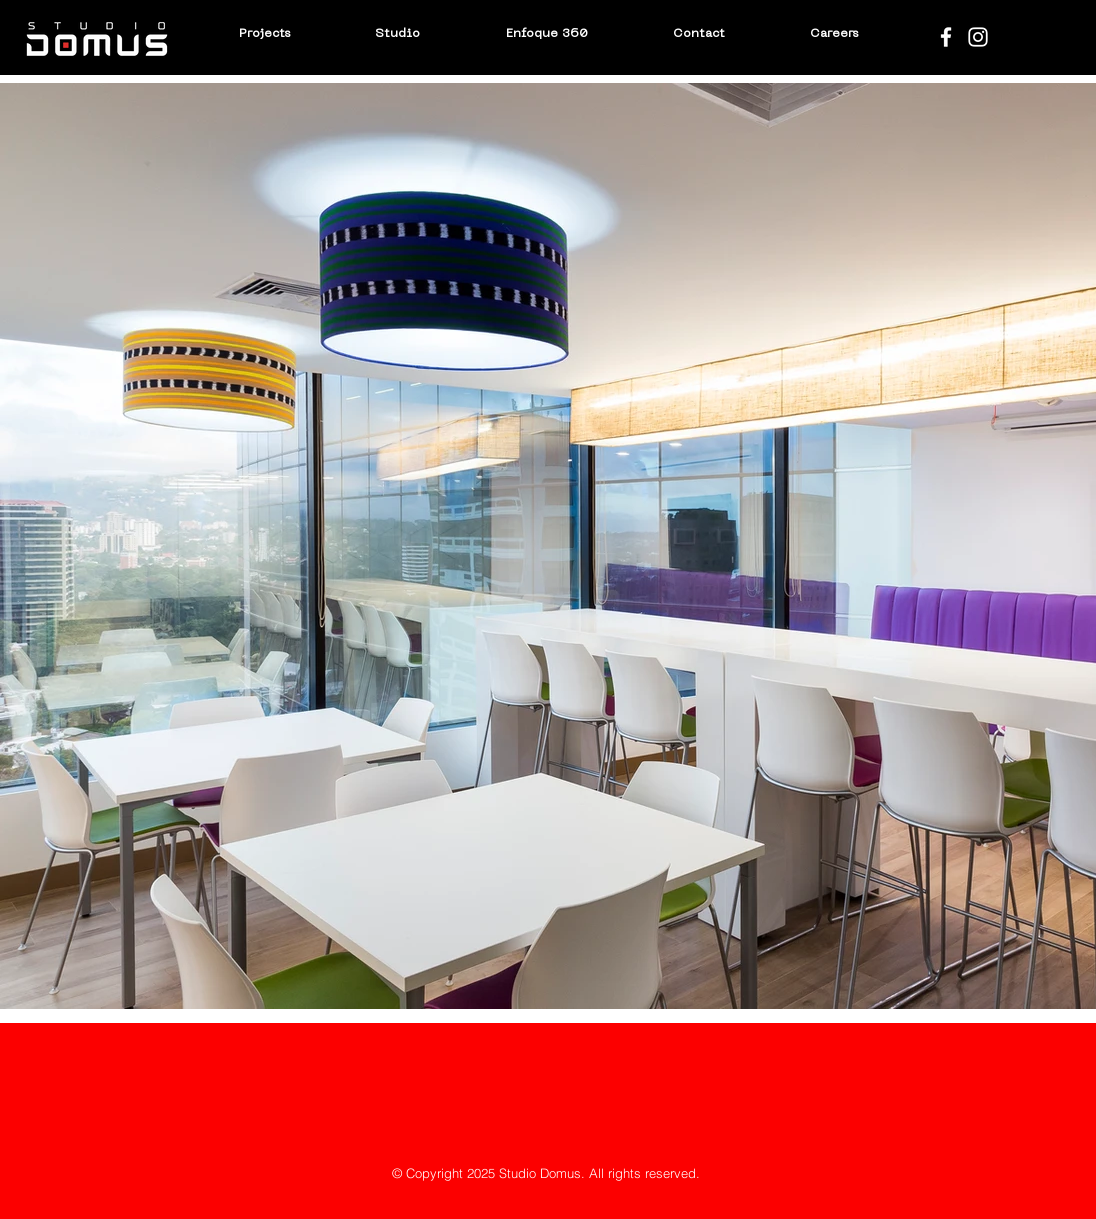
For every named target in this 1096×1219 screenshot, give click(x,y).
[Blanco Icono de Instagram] (978, 37)
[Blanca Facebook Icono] (946, 37)
